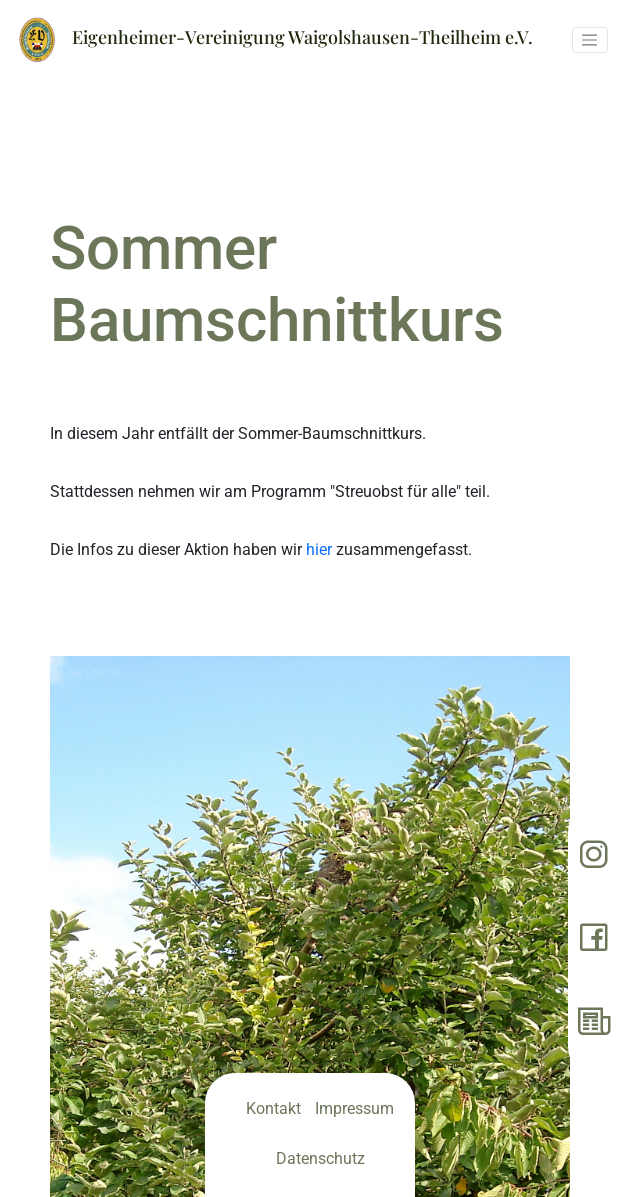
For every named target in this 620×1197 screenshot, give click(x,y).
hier (319, 549)
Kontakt (273, 1108)
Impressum (354, 1108)
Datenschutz (320, 1158)
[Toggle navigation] (590, 40)
